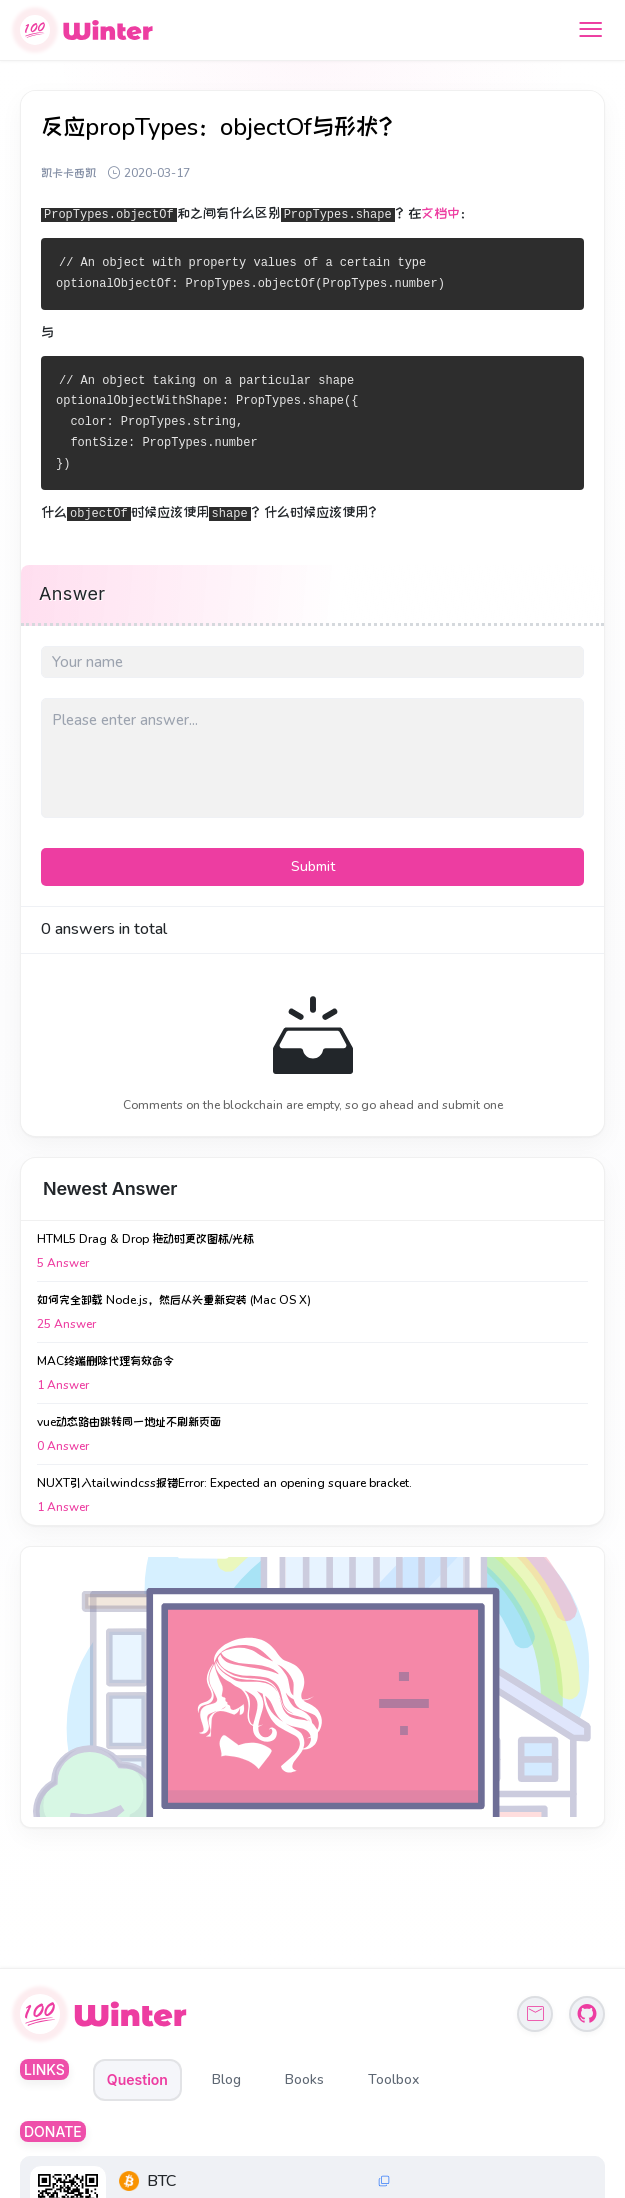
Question (137, 2079)
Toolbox (393, 2079)
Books (304, 2079)
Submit (313, 866)
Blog (226, 2079)
